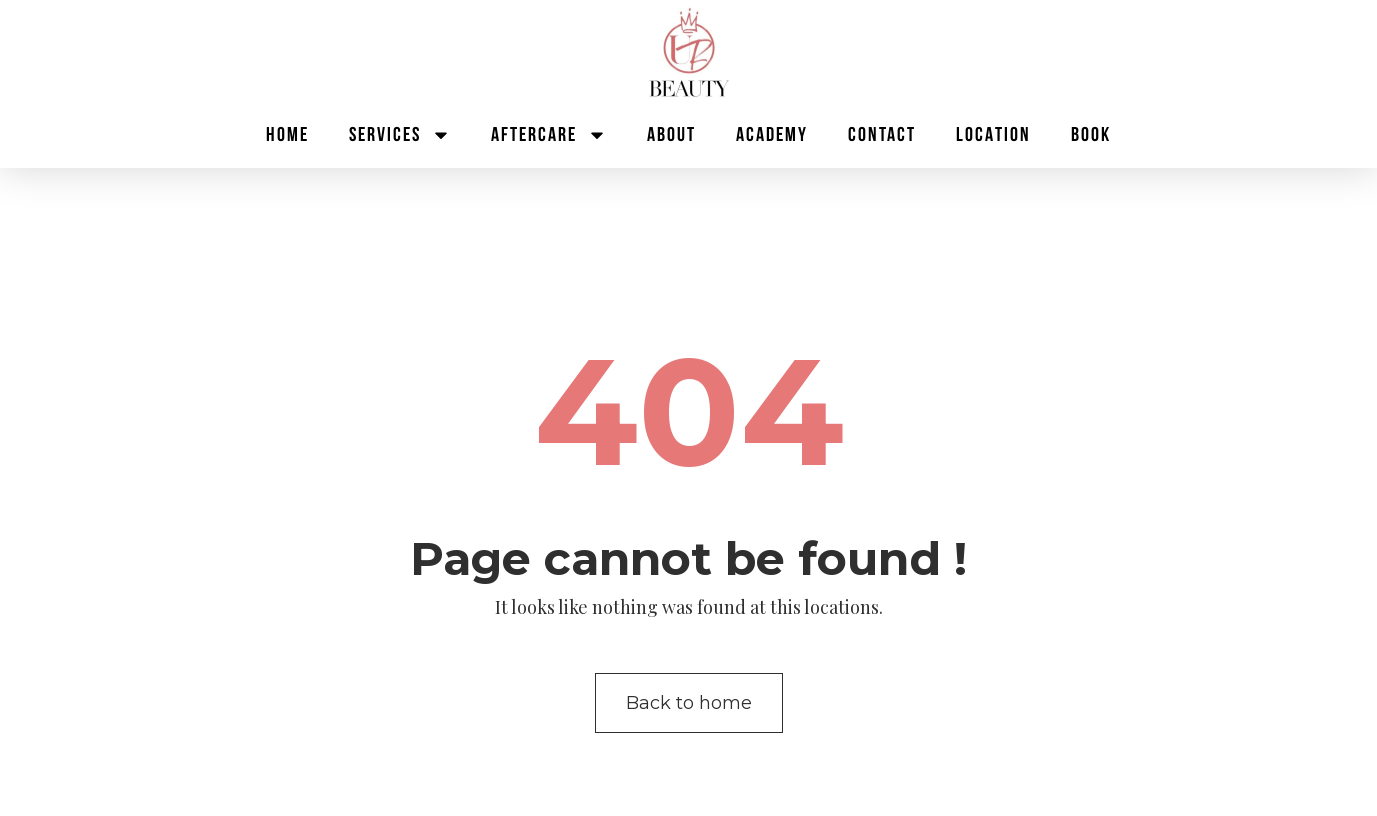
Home (287, 135)
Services (400, 135)
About (671, 135)
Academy (772, 135)
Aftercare (549, 135)
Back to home (689, 703)
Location (993, 135)
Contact (882, 135)
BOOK (1091, 135)
